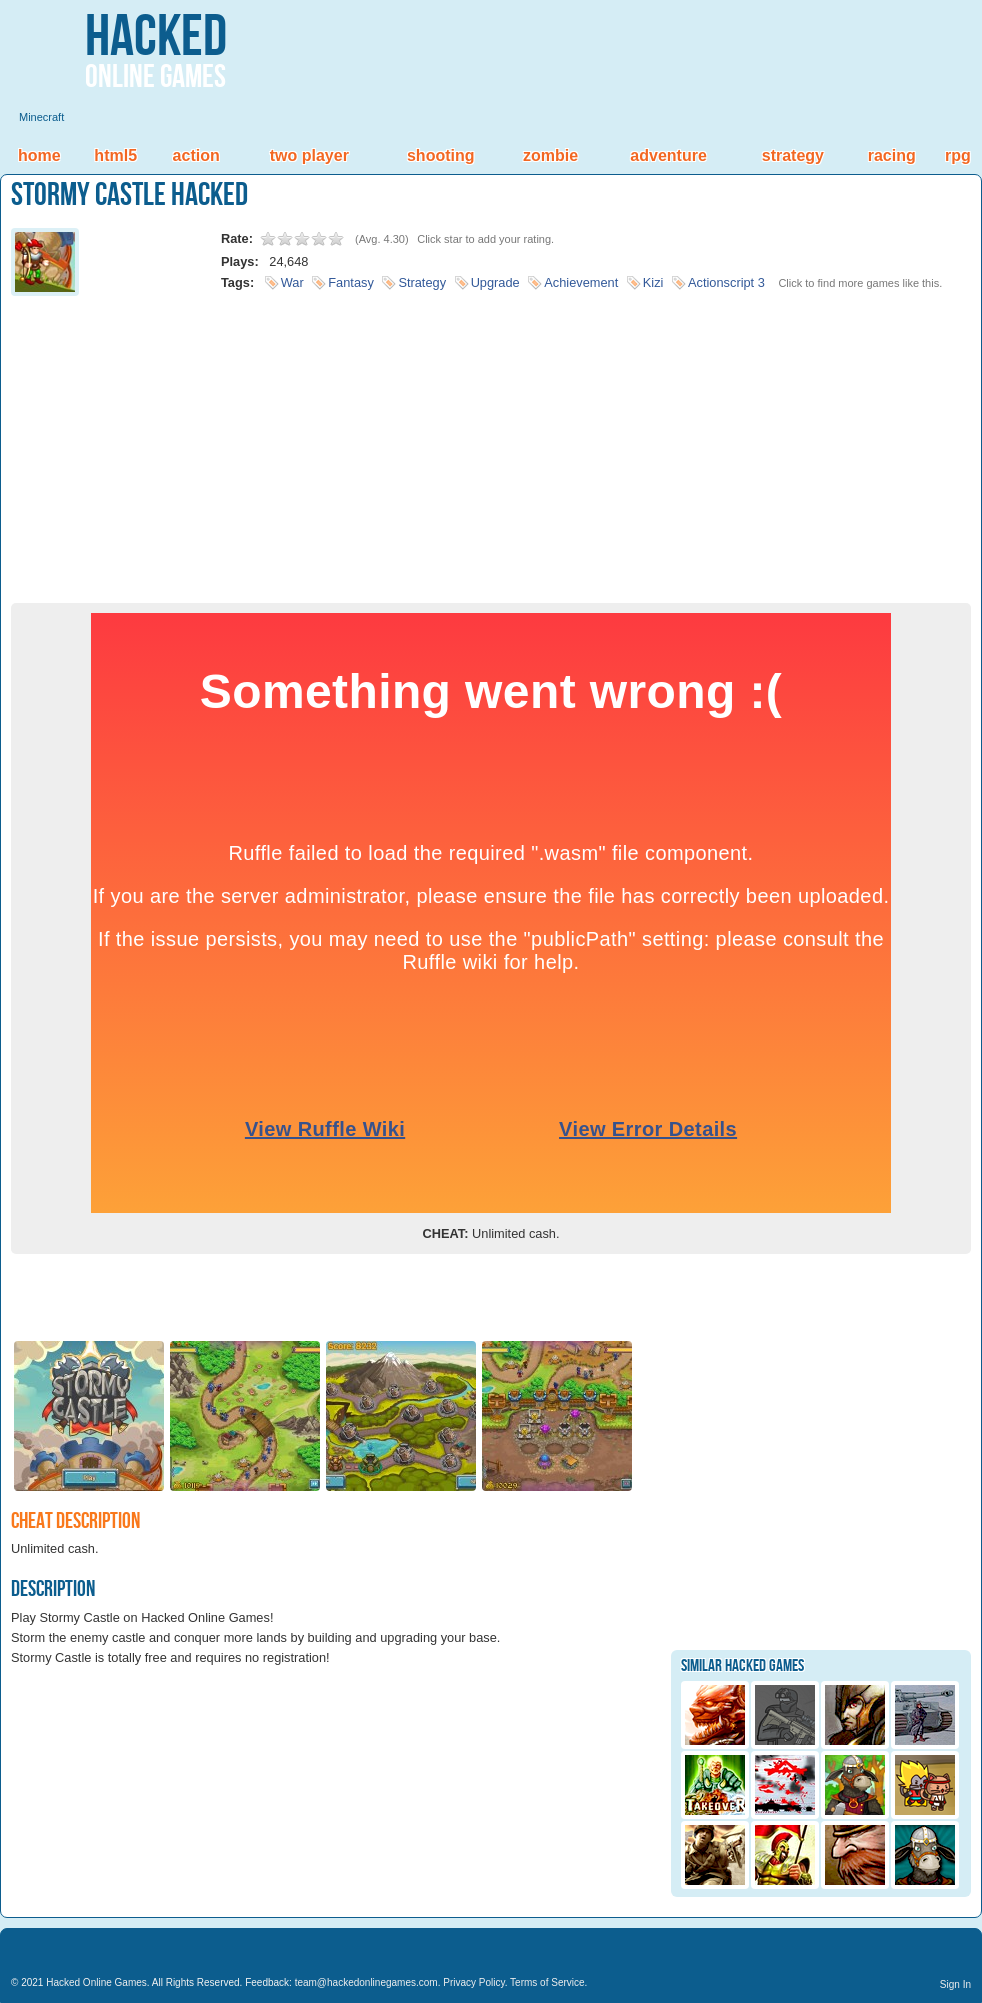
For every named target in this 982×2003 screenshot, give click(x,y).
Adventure (668, 155)
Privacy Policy (474, 1982)
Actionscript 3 (726, 282)
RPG (958, 155)
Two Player (309, 155)
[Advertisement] (491, 443)
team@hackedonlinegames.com (366, 1982)
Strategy (793, 155)
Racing (892, 155)
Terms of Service (547, 1982)
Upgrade (495, 282)
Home (39, 155)
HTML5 (115, 155)
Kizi (653, 282)
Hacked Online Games (96, 1982)
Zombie (550, 155)
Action (196, 155)
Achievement (581, 282)
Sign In (955, 1984)
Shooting (441, 155)
